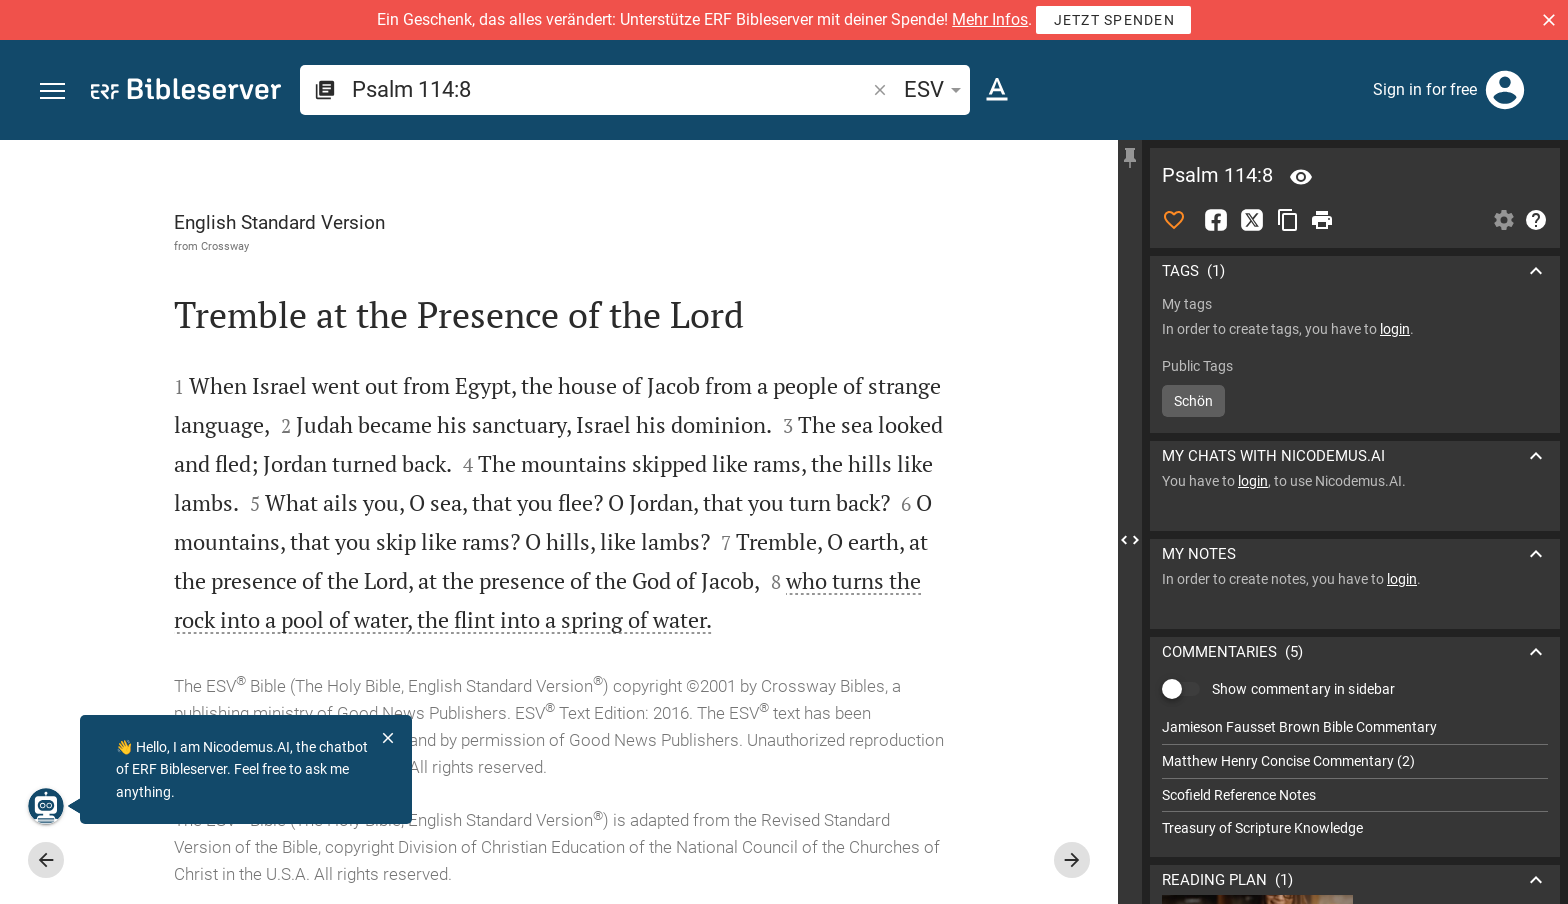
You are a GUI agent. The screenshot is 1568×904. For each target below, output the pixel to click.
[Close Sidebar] (1130, 540)
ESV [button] (936, 89)
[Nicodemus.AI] (46, 806)
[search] (610, 89)
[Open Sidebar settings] (1504, 220)
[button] (1549, 20)
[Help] (1536, 220)
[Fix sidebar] (1130, 158)
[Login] (1505, 90)
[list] (1355, 778)
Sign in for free (1425, 89)
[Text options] (997, 90)
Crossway (225, 246)
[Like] (1174, 220)
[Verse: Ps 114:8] (1301, 177)
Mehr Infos (990, 19)
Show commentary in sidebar (1303, 689)
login (1395, 329)
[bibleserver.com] (186, 92)
